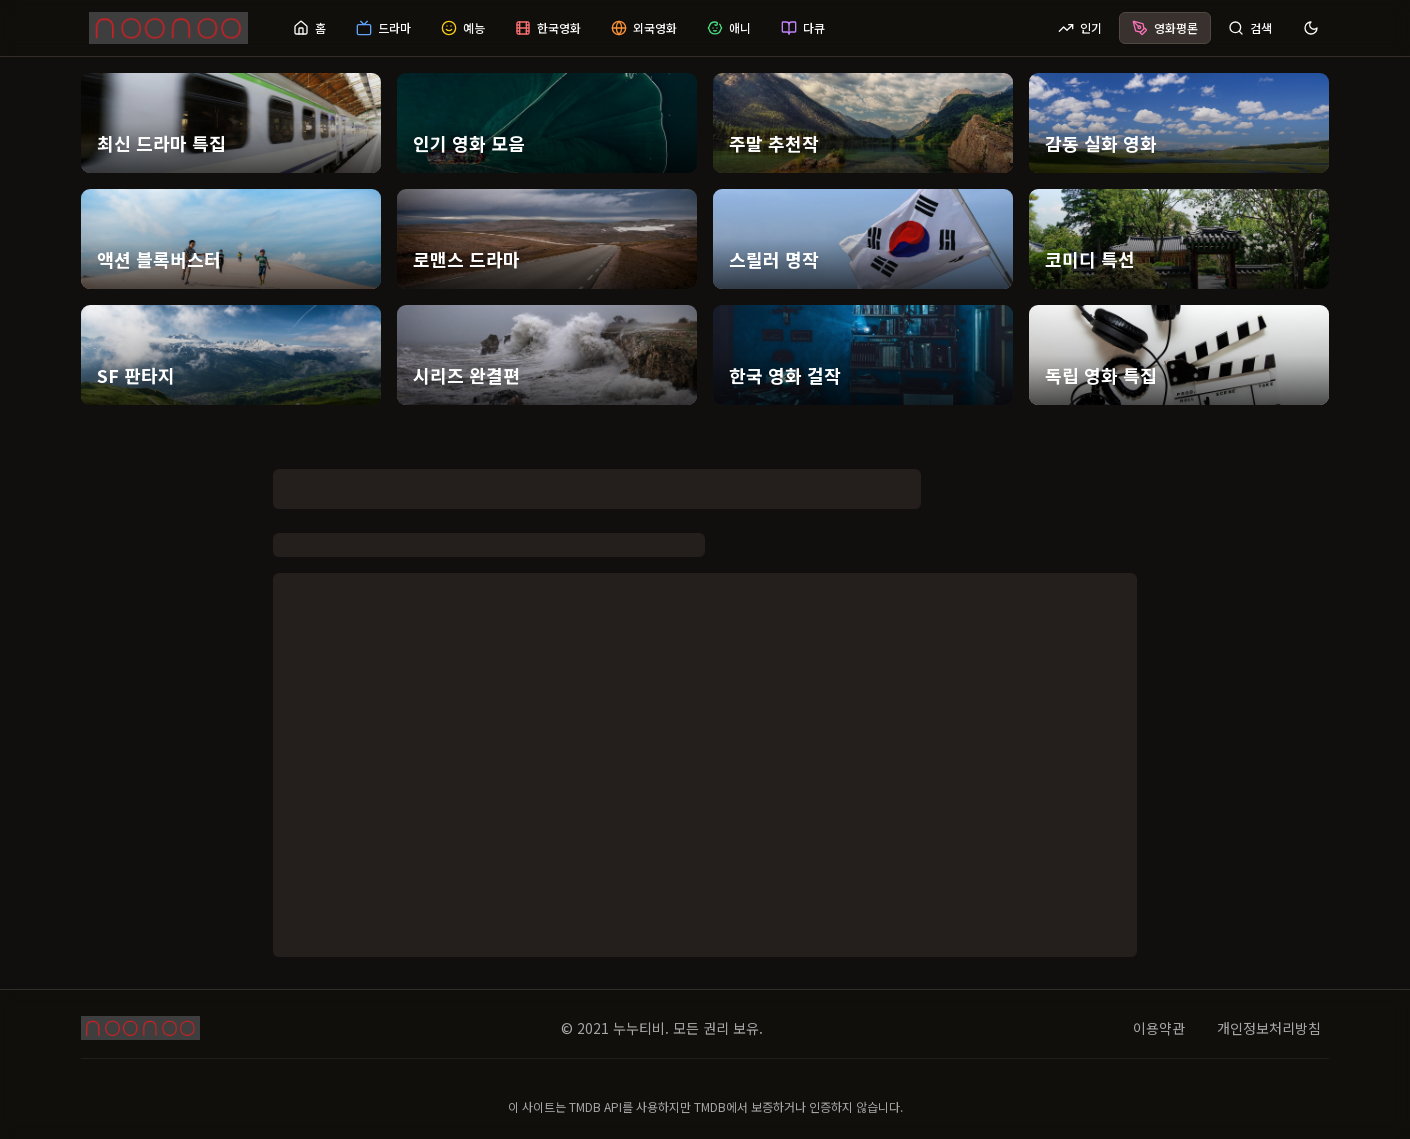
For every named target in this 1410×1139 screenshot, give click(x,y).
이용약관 (1159, 1028)
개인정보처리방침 (1269, 1028)
